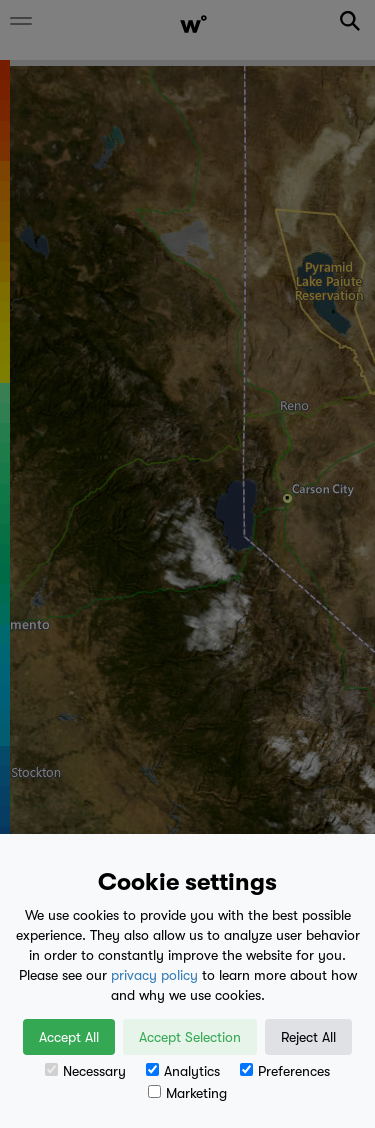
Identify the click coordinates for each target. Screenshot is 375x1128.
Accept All (69, 1037)
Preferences (285, 1071)
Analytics (183, 1071)
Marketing (187, 1093)
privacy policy (154, 975)
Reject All (308, 1037)
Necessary (85, 1071)
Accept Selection (190, 1037)
